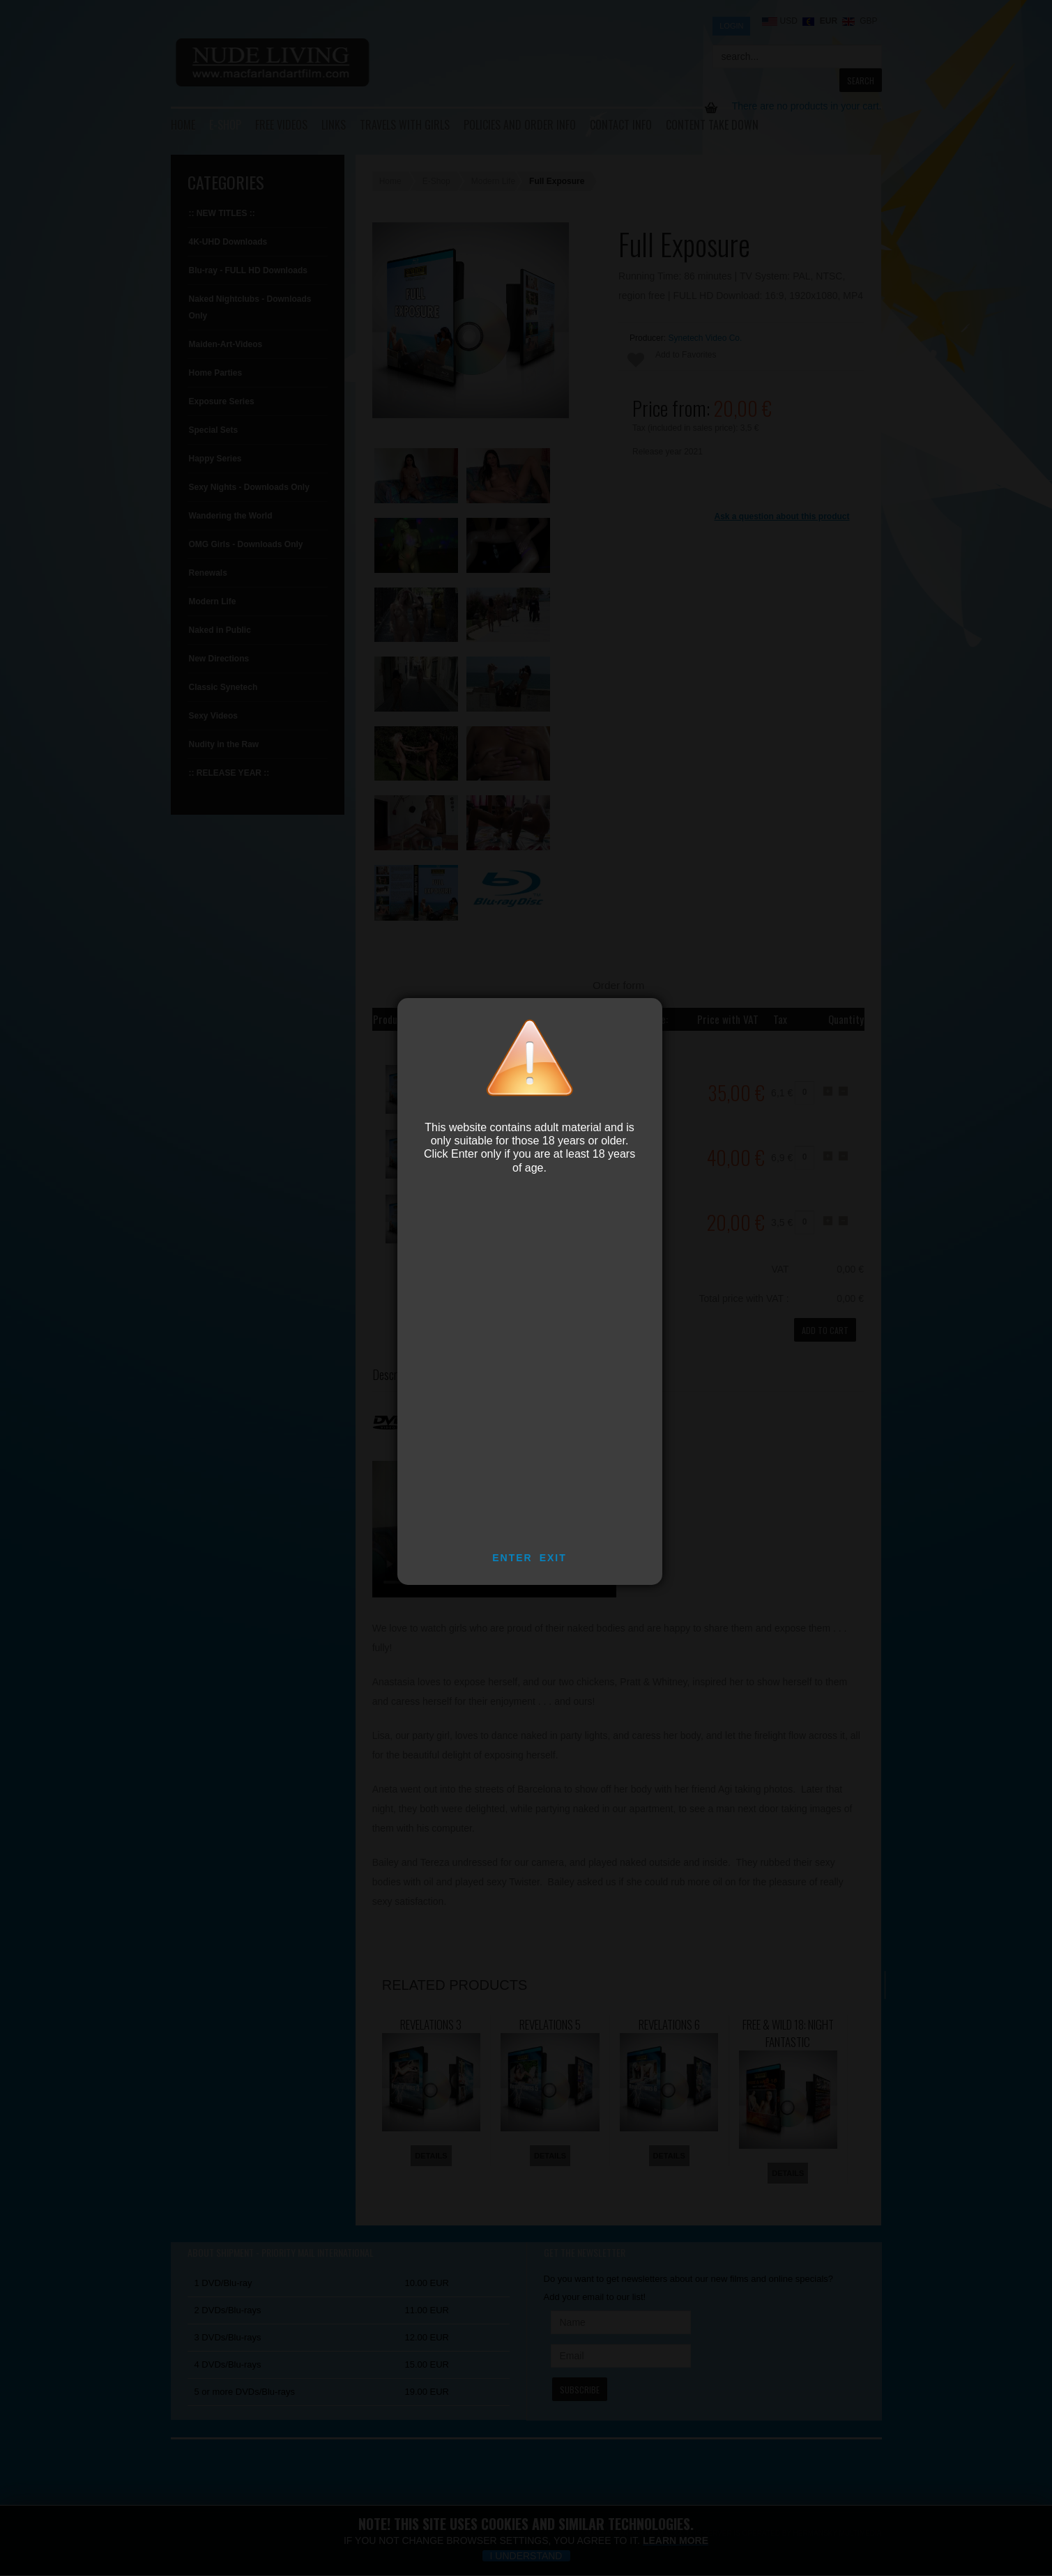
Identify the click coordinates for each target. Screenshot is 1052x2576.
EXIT (553, 1557)
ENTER (512, 1557)
